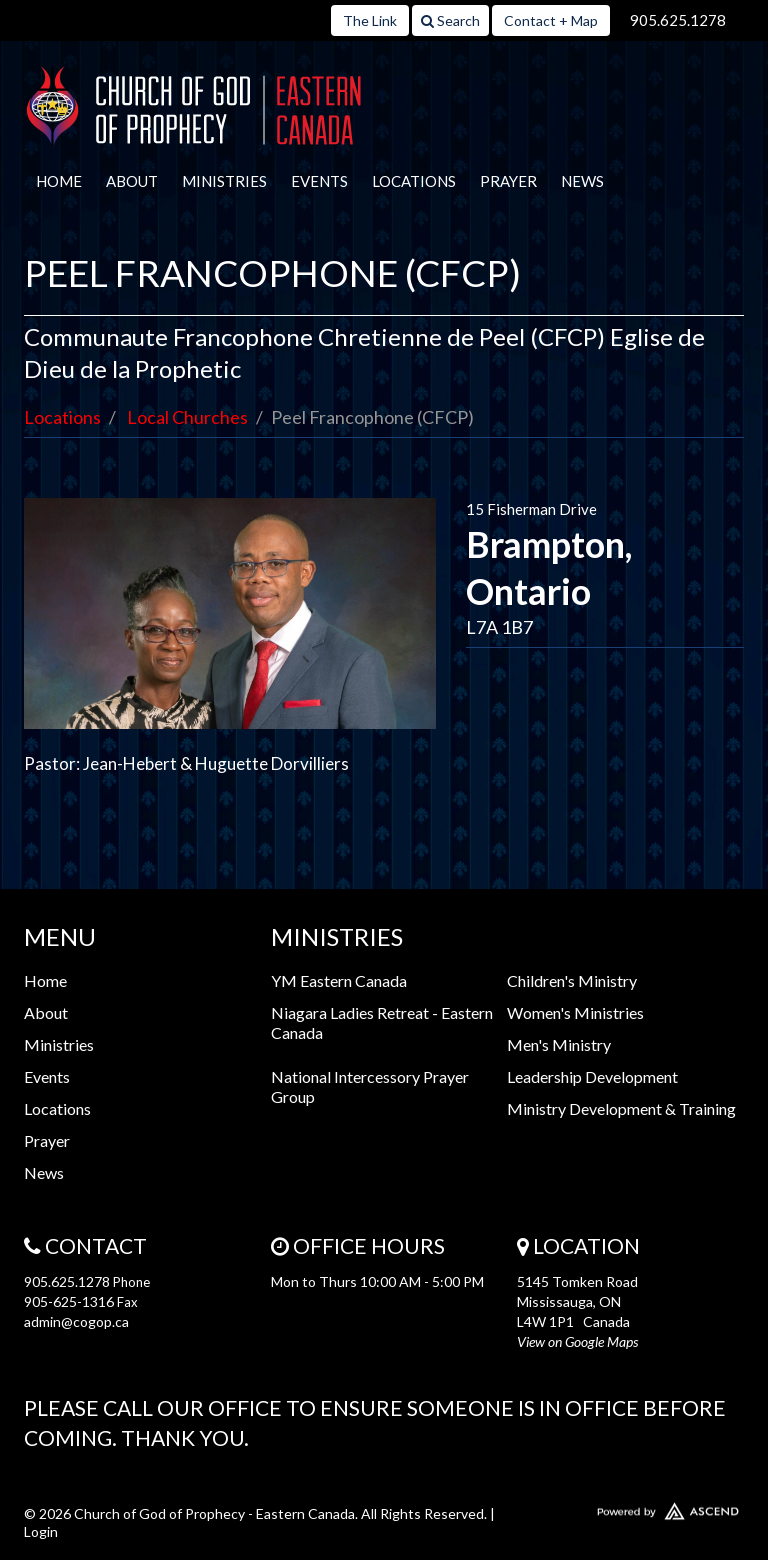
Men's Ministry (559, 1044)
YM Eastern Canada (339, 980)
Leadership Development (592, 1076)
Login (41, 1531)
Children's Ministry (572, 980)
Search (450, 20)
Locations (414, 181)
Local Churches (187, 417)
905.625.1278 (678, 20)
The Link (370, 20)
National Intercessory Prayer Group (370, 1086)
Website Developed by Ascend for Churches (630, 1507)
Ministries (224, 181)
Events (319, 181)
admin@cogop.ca (76, 1321)
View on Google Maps (577, 1341)
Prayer (508, 181)
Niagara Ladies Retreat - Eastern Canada (382, 1022)
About (132, 181)
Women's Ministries (575, 1012)
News (582, 181)
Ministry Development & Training (621, 1108)
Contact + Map (551, 20)
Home (59, 181)
